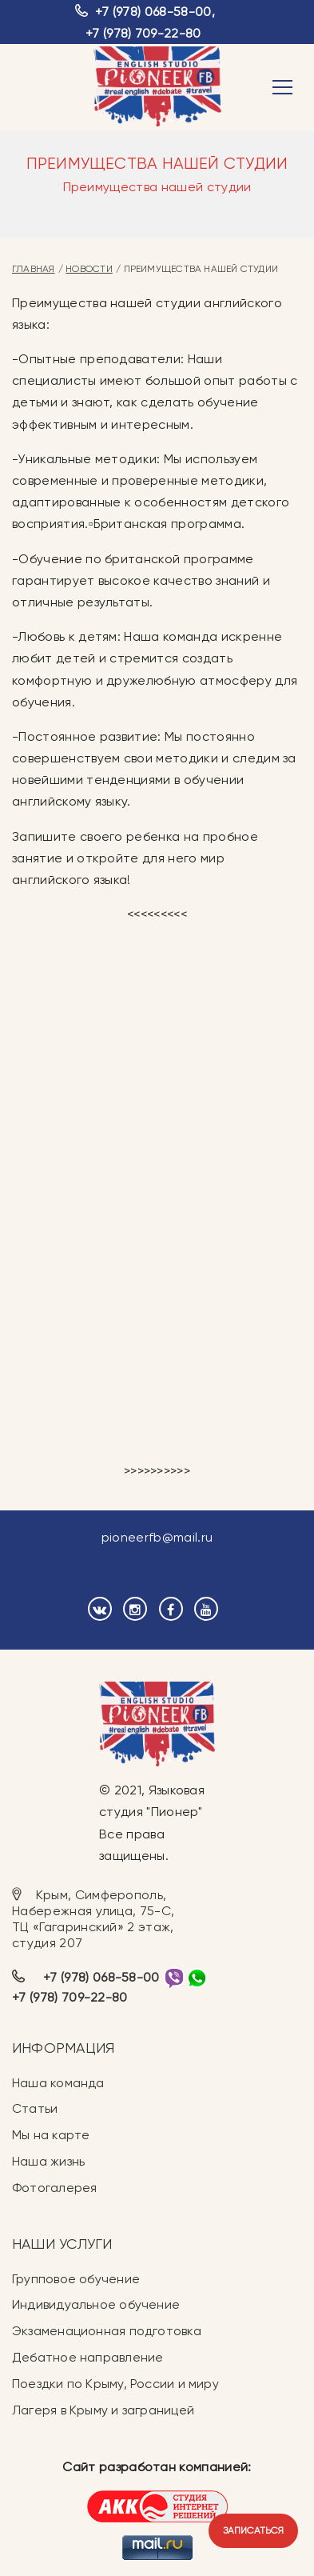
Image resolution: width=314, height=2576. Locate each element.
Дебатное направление (87, 2357)
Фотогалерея (54, 2187)
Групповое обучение (76, 2278)
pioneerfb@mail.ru (157, 1537)
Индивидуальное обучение (96, 2304)
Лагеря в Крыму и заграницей (103, 2410)
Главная (33, 268)
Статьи (35, 2108)
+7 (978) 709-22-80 (143, 33)
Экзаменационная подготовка (106, 2330)
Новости (89, 268)
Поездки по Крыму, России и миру (115, 2383)
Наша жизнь (48, 2161)
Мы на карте (50, 2134)
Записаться (253, 2530)
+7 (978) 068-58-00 (153, 11)
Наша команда (58, 2082)
